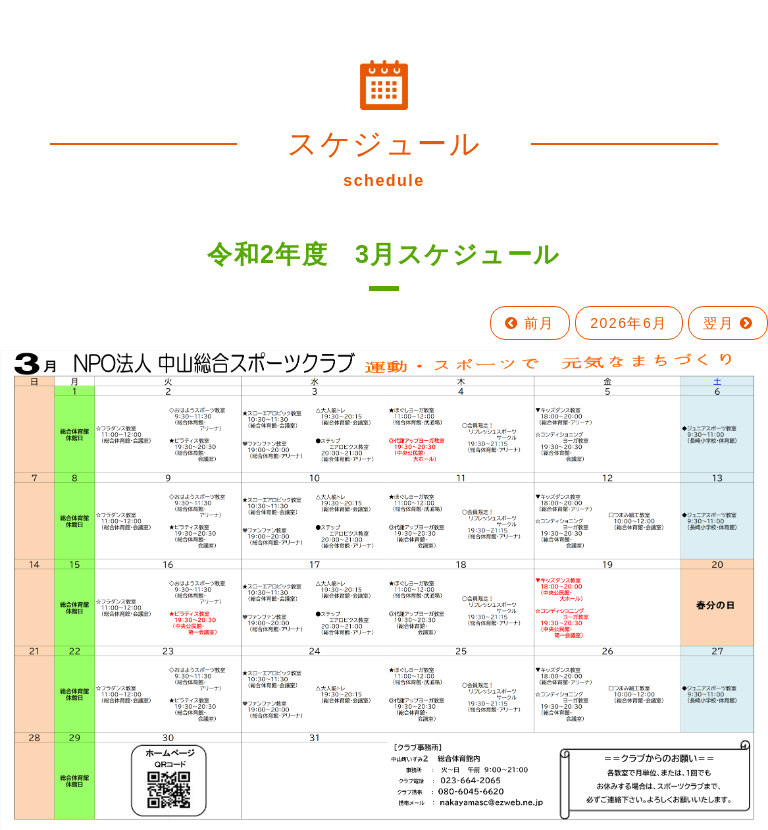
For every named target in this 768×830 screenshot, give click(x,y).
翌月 (728, 323)
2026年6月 (628, 323)
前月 (530, 323)
